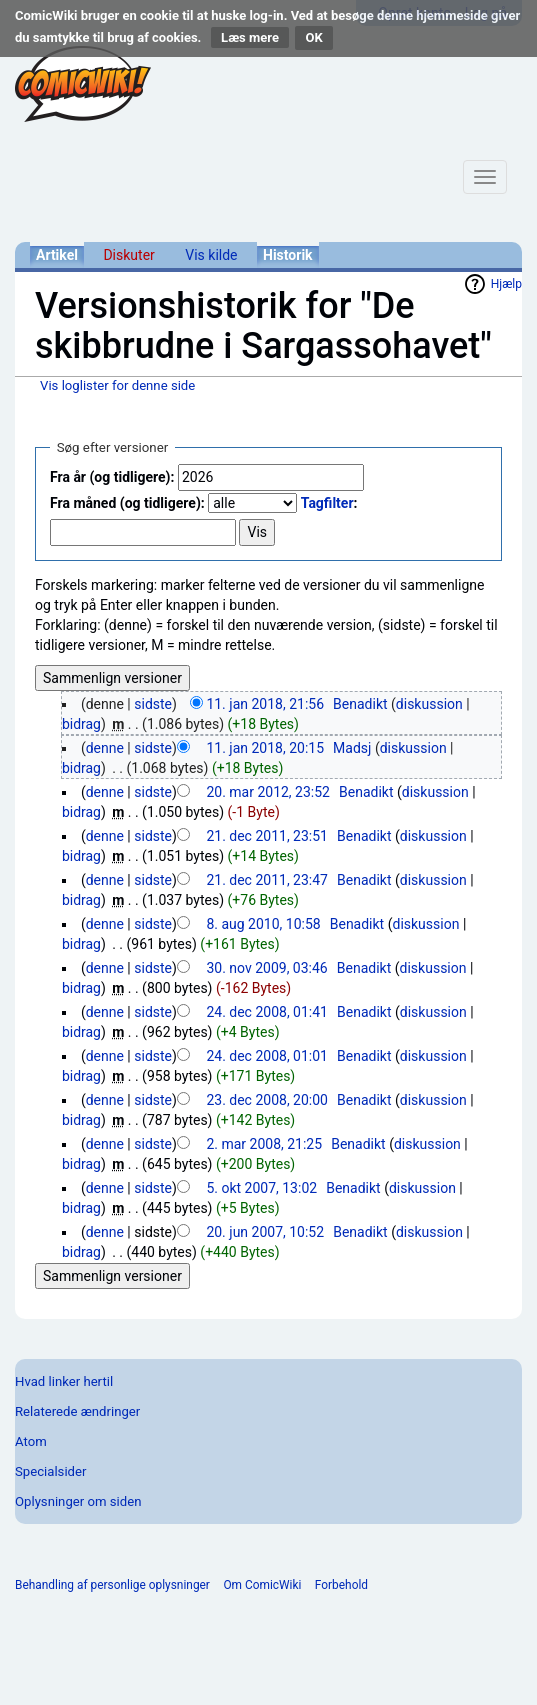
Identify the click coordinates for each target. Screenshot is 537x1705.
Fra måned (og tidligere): (127, 503)
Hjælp (506, 284)
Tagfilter (327, 503)
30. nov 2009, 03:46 (266, 968)
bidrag (81, 724)
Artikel (57, 255)
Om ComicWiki (262, 1585)
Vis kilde (211, 255)
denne (105, 748)
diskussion (429, 704)
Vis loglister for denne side (117, 385)
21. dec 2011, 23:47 (267, 880)
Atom (31, 1441)
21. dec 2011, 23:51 (267, 836)
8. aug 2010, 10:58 (263, 924)
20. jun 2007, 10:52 (265, 1232)
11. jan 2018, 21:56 (265, 704)
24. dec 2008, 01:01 (267, 1056)
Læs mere (250, 37)
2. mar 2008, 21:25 (264, 1144)
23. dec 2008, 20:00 (267, 1100)
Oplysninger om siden (78, 1501)
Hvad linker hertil (64, 1381)
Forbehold (341, 1585)
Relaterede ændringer (77, 1411)
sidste (153, 704)
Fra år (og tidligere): (112, 477)
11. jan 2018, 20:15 (265, 748)
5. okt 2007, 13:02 (261, 1188)
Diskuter (128, 255)
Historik (288, 255)
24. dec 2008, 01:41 (267, 1012)
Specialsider (50, 1471)
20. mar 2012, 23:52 (268, 792)
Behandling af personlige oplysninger (112, 1585)
